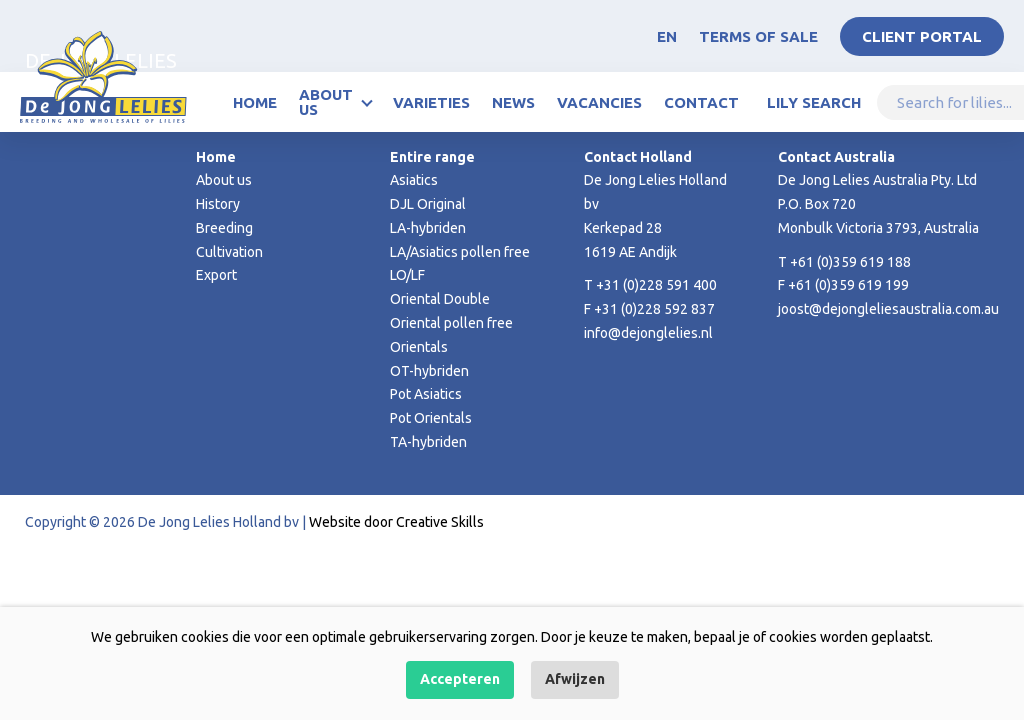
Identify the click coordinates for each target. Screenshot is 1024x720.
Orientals (419, 347)
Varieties (431, 102)
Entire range (432, 157)
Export (216, 275)
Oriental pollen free (451, 323)
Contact (701, 102)
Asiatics (414, 180)
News (513, 102)
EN (667, 36)
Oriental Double (440, 299)
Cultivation (229, 252)
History (218, 204)
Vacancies (599, 102)
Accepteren (460, 679)
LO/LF (407, 275)
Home (255, 102)
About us (326, 102)
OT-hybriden (429, 371)
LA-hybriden (428, 228)
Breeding (224, 228)
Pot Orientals (431, 418)
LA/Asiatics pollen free (460, 252)
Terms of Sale (758, 36)
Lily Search (814, 102)
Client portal (922, 36)
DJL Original (428, 204)
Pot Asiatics (426, 394)
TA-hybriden (428, 442)
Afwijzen (575, 679)
